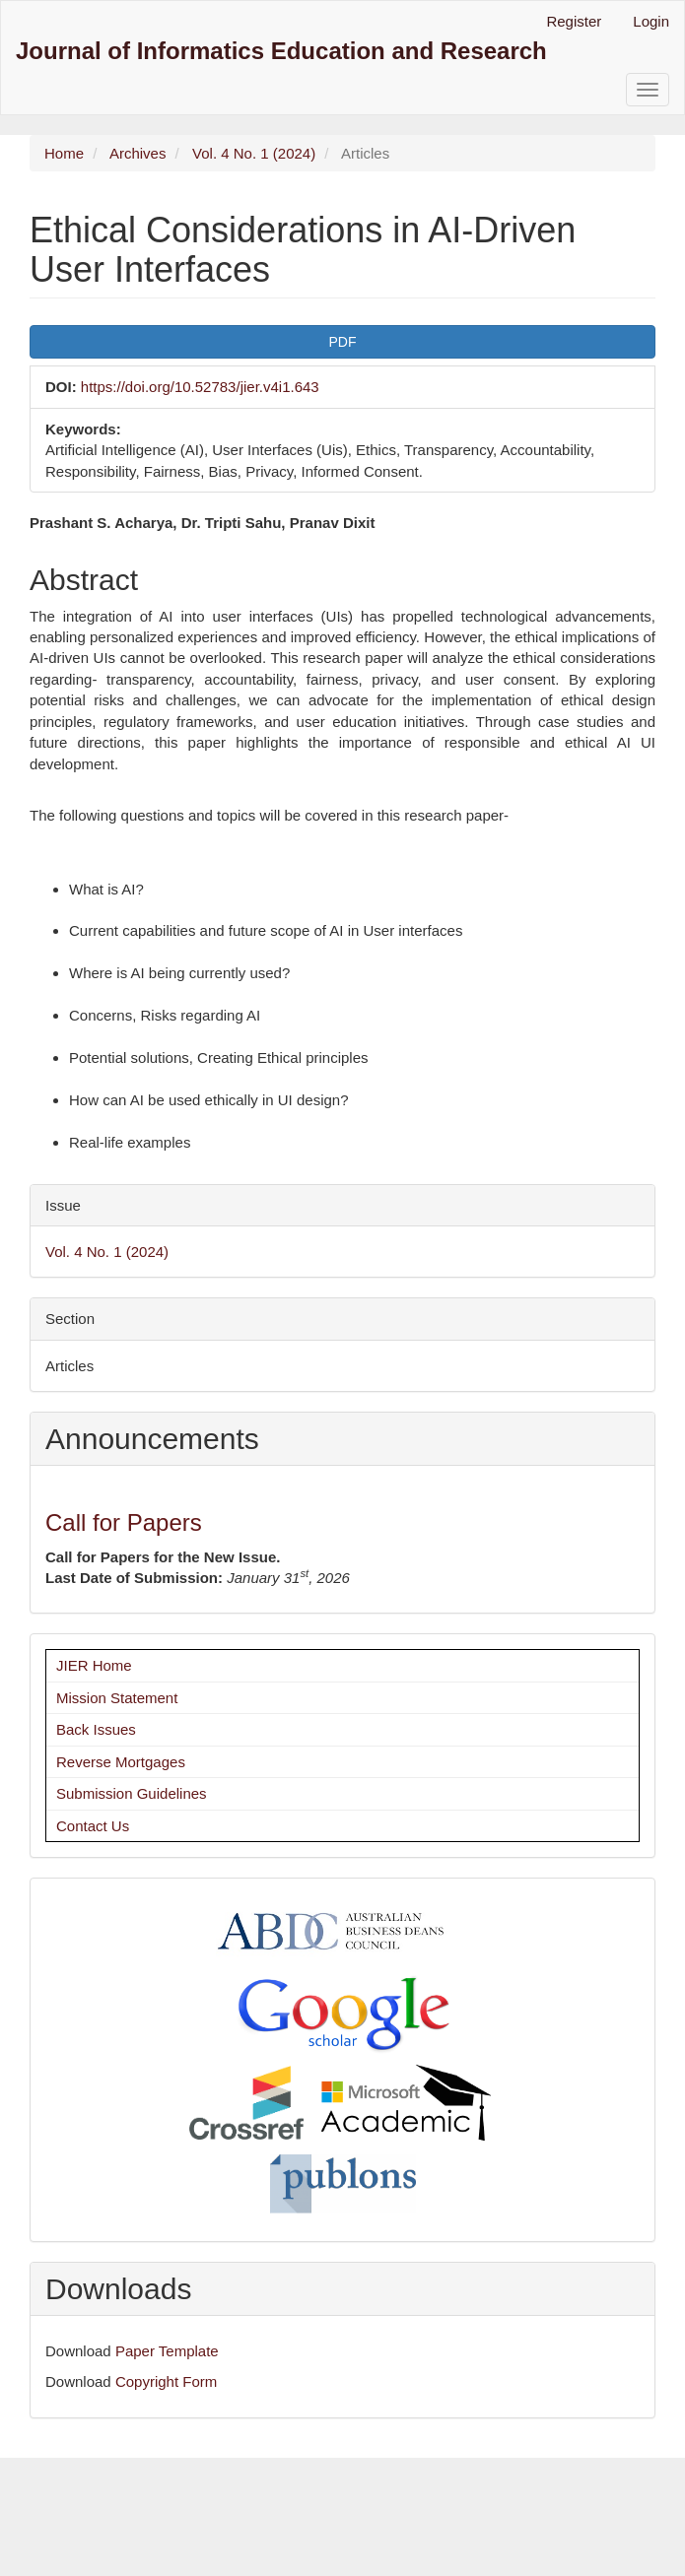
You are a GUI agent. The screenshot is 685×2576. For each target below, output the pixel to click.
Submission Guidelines (131, 1793)
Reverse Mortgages (120, 1761)
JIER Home (94, 1665)
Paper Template (167, 2351)
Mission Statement (116, 1697)
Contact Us (92, 1825)
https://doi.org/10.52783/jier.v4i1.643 (200, 386)
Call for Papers (123, 1522)
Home (64, 153)
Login (651, 21)
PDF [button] (343, 342)
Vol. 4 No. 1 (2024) (253, 153)
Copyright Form (166, 2381)
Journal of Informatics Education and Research (281, 50)
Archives (138, 153)
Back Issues (96, 1729)
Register (573, 21)
